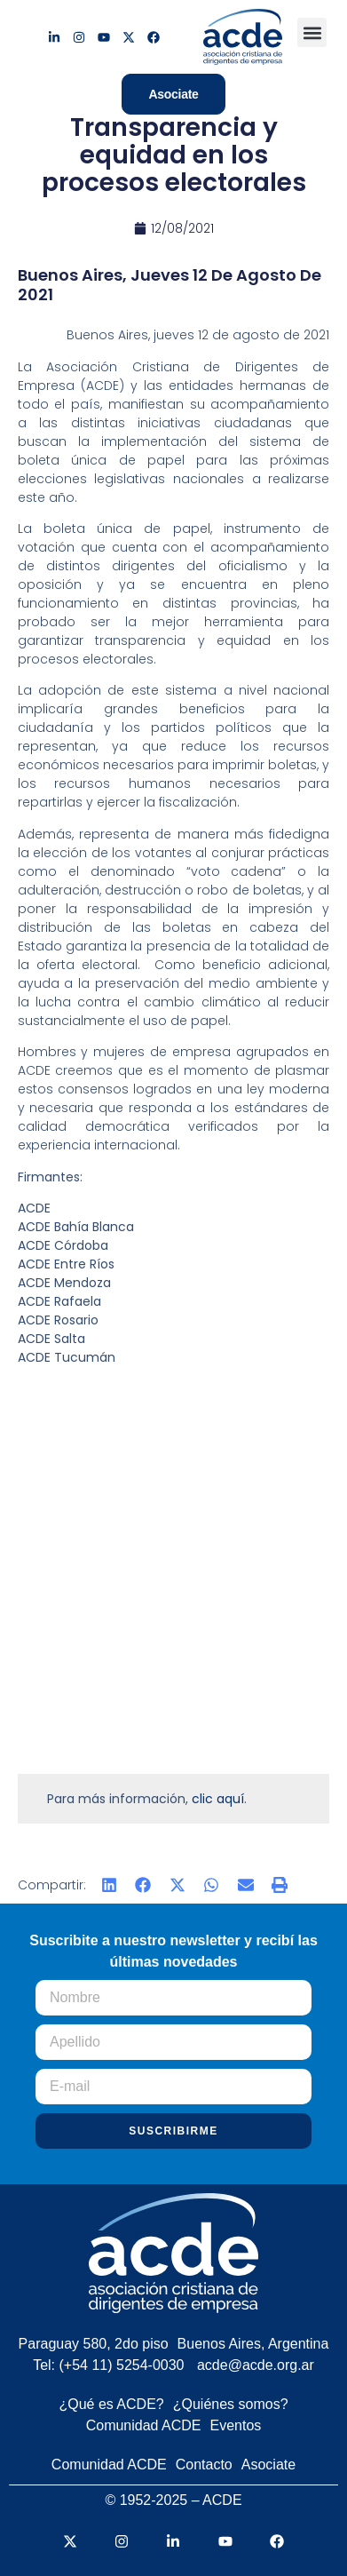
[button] (312, 32)
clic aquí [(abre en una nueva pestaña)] (218, 1799)
